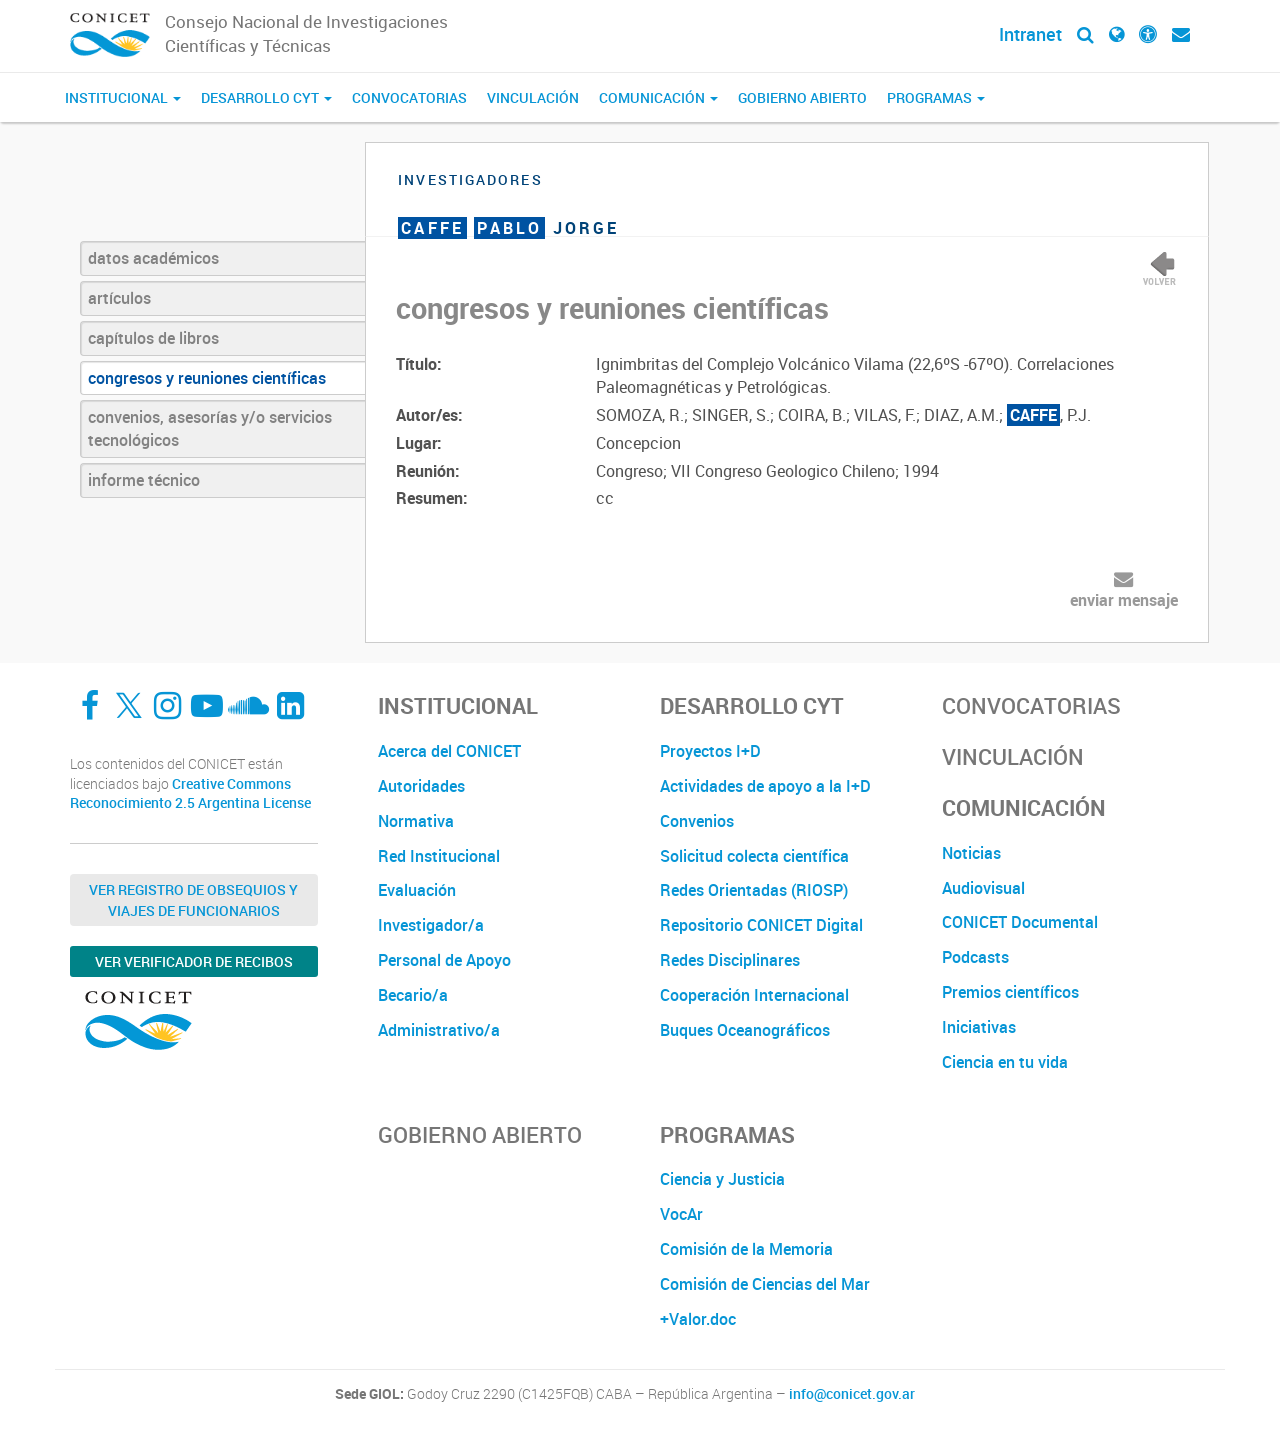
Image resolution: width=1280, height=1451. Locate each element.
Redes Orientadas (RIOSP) (754, 890)
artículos (119, 298)
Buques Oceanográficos (745, 1030)
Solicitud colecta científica (754, 856)
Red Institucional (439, 856)
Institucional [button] (123, 97)
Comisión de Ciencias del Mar (765, 1284)
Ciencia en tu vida (1005, 1062)
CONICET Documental (1020, 922)
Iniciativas (979, 1027)
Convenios (697, 821)
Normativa (416, 821)
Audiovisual (983, 888)
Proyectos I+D (710, 751)
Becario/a (413, 995)
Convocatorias (409, 97)
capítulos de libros (153, 338)
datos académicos (153, 258)
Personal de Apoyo (444, 960)
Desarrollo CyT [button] (266, 97)
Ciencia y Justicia (722, 1179)
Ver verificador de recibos (194, 961)
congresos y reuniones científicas (207, 378)
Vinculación (533, 97)
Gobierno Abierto (802, 97)
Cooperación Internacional (754, 995)
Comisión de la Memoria (746, 1249)
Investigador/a (431, 925)
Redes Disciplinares (730, 960)
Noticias (971, 853)
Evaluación (417, 890)
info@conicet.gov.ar (852, 1394)
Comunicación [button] (658, 97)
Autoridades (421, 786)
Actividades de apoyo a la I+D (765, 786)
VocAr (681, 1214)
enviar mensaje (1124, 600)
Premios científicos (1010, 992)
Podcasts (975, 957)
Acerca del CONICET (449, 751)
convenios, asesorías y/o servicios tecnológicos (210, 428)
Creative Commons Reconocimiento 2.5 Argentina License (190, 793)
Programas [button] (936, 97)
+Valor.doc (698, 1319)
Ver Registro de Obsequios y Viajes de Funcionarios (193, 900)
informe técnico (144, 480)
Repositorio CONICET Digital (761, 925)
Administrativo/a (439, 1030)
